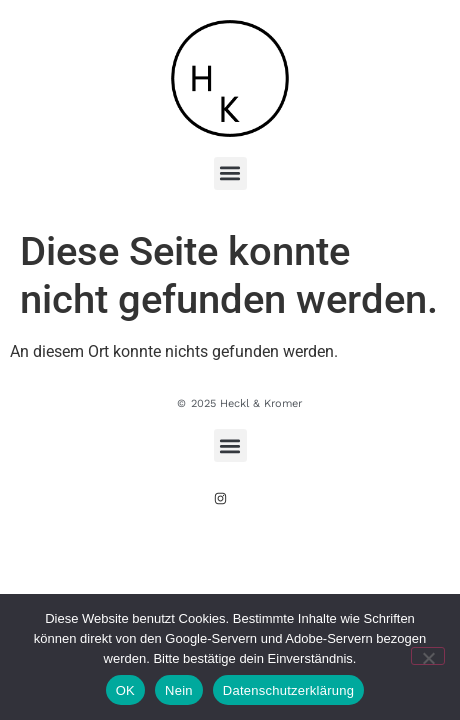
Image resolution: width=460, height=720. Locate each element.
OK (125, 690)
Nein (179, 690)
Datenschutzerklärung (288, 690)
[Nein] (428, 656)
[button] (230, 173)
